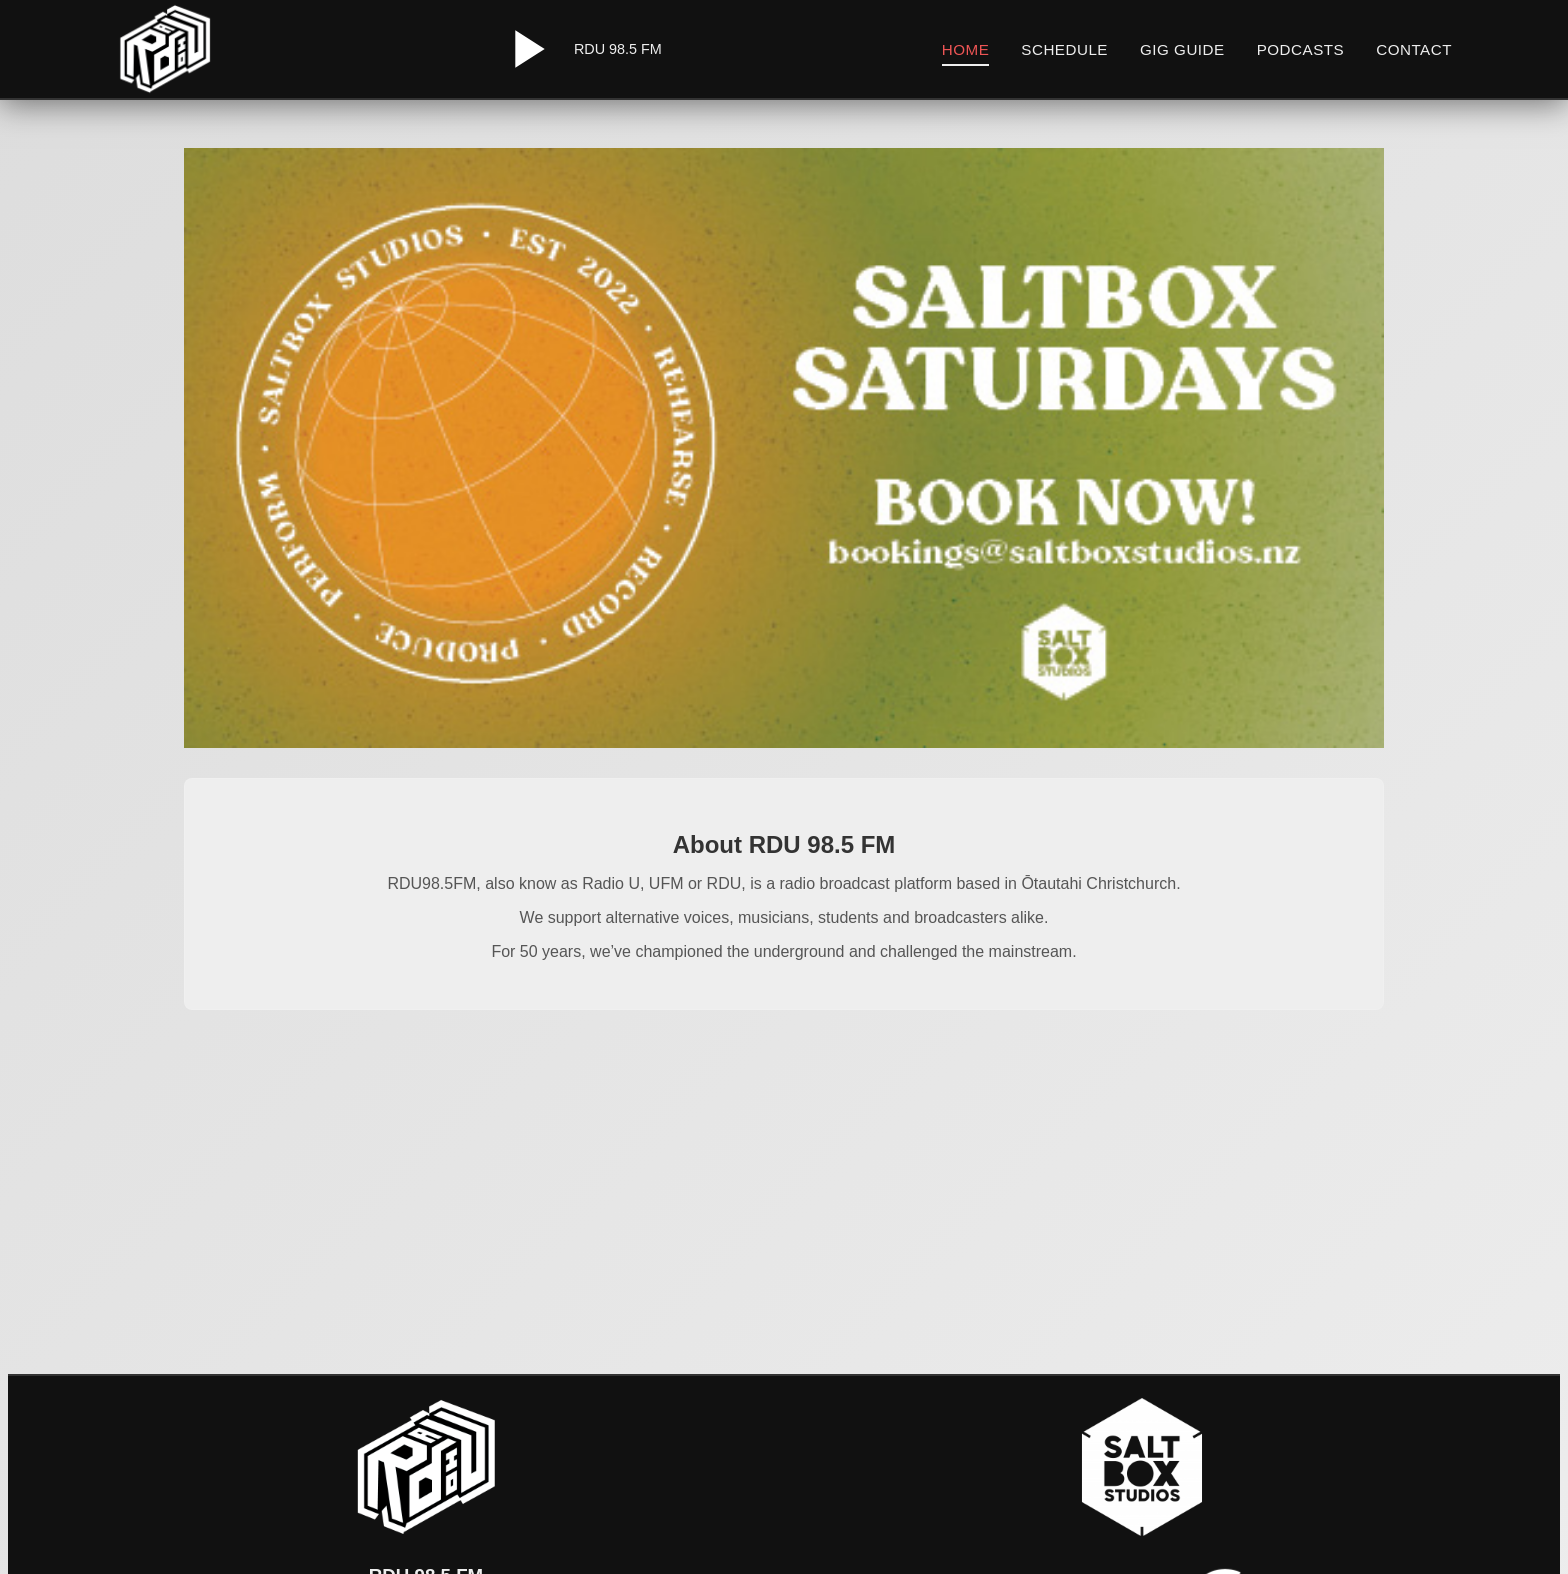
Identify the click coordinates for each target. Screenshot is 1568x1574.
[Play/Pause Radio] (526, 49)
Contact (1414, 49)
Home (966, 49)
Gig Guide (1182, 49)
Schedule (1064, 49)
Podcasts (1301, 49)
